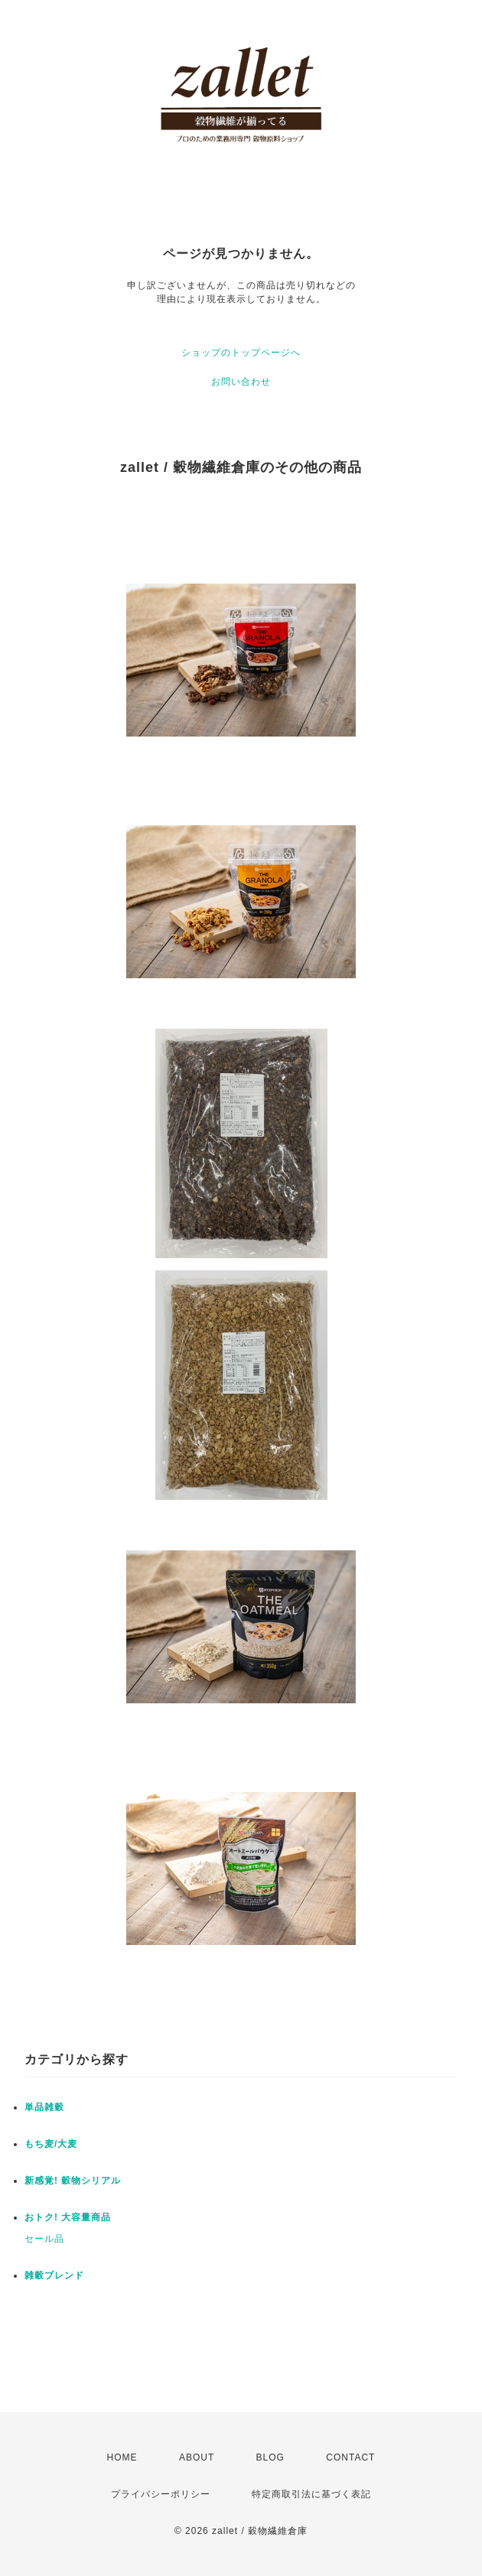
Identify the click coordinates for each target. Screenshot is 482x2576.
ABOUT (196, 2457)
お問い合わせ (241, 381)
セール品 (44, 2238)
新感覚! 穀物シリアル (72, 2180)
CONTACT (350, 2457)
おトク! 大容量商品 (67, 2217)
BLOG (270, 2457)
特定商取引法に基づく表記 (311, 2494)
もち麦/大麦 (50, 2144)
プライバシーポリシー (160, 2494)
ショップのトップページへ (241, 352)
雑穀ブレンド (54, 2275)
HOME (122, 2457)
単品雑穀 (44, 2107)
